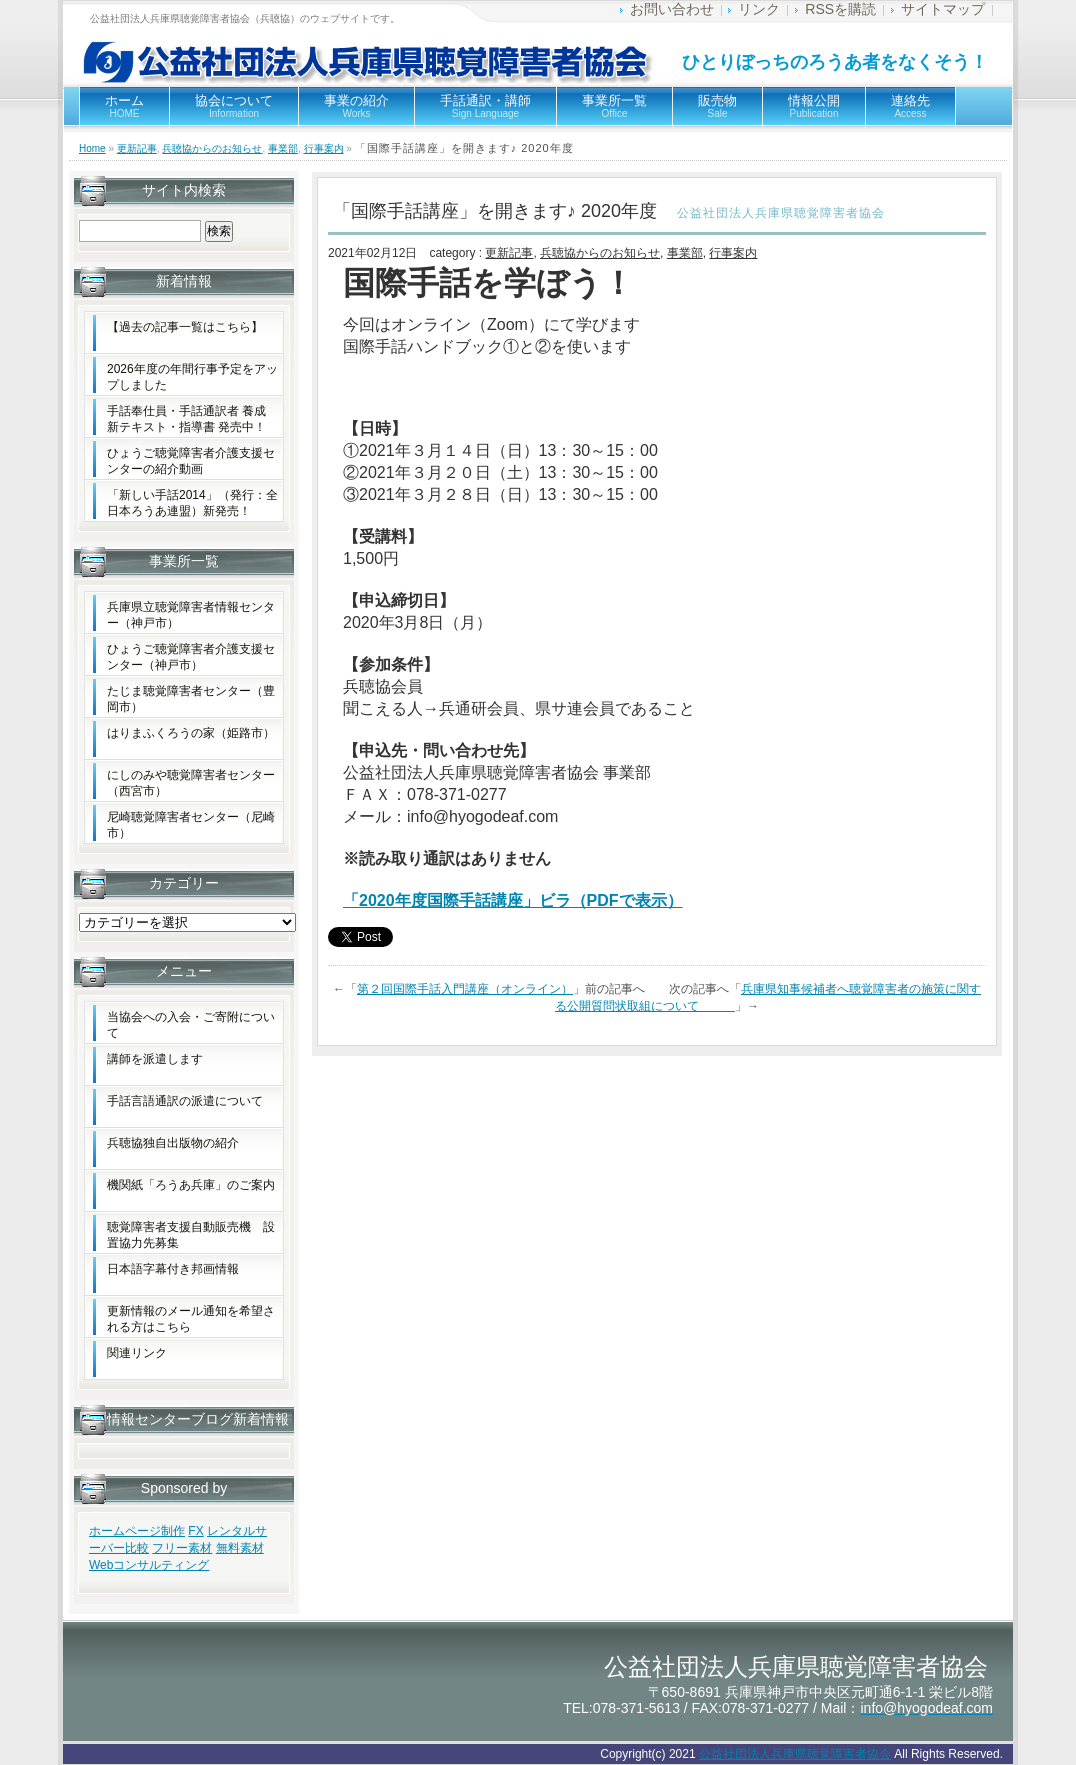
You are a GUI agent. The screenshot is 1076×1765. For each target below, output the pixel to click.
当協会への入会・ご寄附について (191, 1025)
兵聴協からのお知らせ (212, 148)
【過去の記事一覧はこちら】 (185, 327)
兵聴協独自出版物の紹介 (173, 1143)
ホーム (124, 106)
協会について (234, 106)
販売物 (717, 106)
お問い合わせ (672, 9)
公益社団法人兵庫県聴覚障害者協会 (795, 1754)
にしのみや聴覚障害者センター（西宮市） (191, 783)
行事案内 (324, 148)
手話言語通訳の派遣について (185, 1101)
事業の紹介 (356, 106)
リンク (759, 9)
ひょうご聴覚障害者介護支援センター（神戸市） (191, 657)
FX (195, 1531)
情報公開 (814, 106)
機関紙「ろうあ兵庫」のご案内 (191, 1185)
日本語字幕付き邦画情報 (173, 1269)
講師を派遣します (155, 1059)
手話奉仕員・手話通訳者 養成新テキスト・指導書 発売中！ (186, 419)
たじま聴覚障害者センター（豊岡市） (191, 699)
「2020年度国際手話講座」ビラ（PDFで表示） (513, 900)
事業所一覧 (614, 106)
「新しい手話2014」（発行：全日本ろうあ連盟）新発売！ (192, 503)
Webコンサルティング (149, 1565)
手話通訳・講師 (485, 106)
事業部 (283, 148)
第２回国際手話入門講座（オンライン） (465, 989)
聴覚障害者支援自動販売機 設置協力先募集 (191, 1235)
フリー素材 (182, 1548)
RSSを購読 (840, 9)
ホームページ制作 (137, 1531)
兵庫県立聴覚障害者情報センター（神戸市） (191, 615)
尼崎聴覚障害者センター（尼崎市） (191, 825)
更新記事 (137, 148)
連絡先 (910, 106)
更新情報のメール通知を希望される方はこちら (191, 1319)
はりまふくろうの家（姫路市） (191, 733)
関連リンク (137, 1353)
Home (92, 148)
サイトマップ (943, 9)
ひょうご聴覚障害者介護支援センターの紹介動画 (191, 461)
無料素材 (240, 1548)
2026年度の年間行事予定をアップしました (192, 377)
